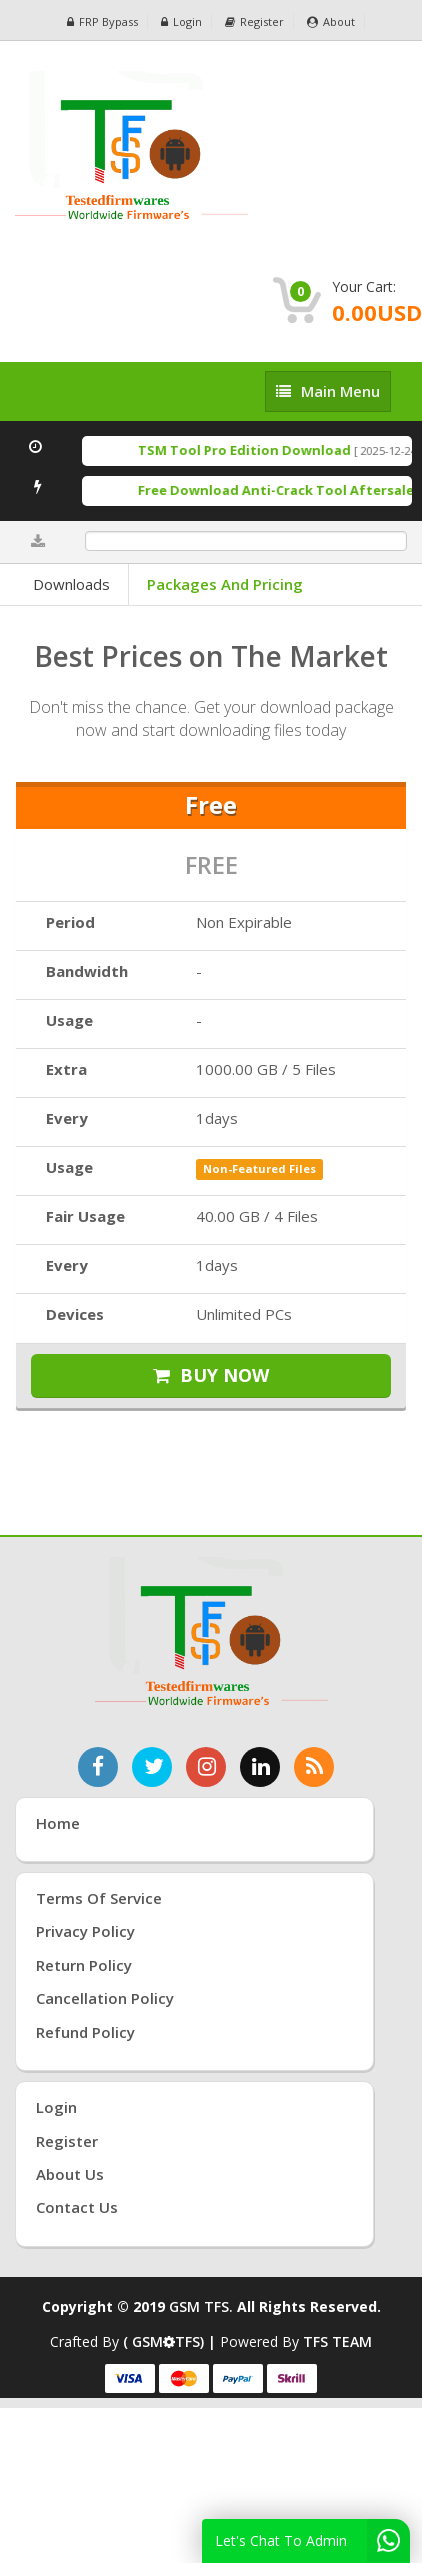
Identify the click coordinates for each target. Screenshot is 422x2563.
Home (58, 1823)
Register (254, 21)
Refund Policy (85, 2032)
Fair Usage (85, 1216)
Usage (69, 1020)
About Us (70, 2174)
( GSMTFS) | (171, 2341)
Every (67, 1118)
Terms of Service (99, 1898)
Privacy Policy (85, 1931)
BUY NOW (211, 1375)
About (331, 21)
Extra (66, 1069)
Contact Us (77, 2207)
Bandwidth (87, 971)
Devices (75, 1314)
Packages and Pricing (225, 584)
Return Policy (84, 1965)
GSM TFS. (201, 2306)
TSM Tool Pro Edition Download (255, 450)
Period (70, 922)
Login (181, 21)
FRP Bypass (102, 21)
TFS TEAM (337, 2341)
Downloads (71, 584)
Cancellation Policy (105, 1998)
